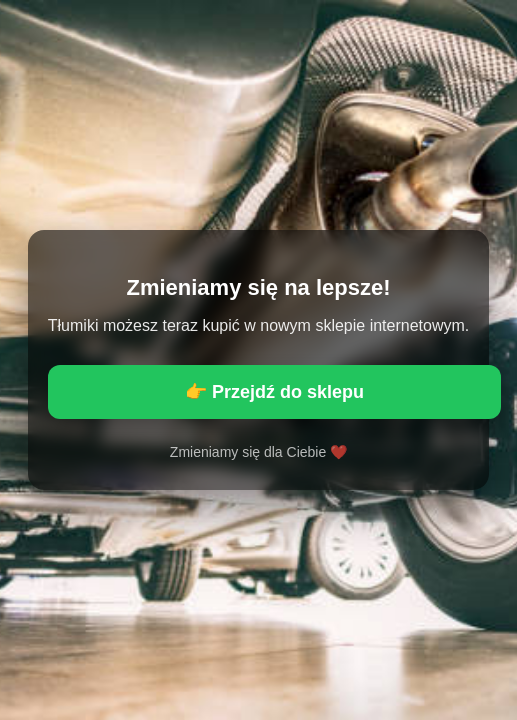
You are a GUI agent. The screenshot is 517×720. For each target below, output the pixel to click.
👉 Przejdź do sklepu (274, 392)
